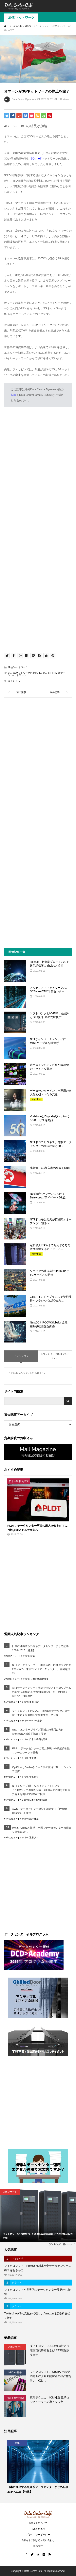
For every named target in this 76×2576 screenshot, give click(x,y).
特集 (32, 1656)
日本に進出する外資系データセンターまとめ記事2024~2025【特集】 (40, 1648)
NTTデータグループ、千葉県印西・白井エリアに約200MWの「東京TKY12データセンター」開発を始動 (41, 1669)
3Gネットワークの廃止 (25, 673)
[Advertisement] (38, 528)
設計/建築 (34, 1818)
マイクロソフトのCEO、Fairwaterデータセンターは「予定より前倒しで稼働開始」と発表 (40, 1712)
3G (9, 673)
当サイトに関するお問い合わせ (38, 2540)
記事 (13, 395)
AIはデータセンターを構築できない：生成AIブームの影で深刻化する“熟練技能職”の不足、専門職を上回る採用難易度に (41, 1692)
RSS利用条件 (38, 2528)
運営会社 (38, 2545)
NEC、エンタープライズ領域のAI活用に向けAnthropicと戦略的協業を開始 (38, 1731)
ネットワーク (19, 675)
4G (40, 673)
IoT (39, 158)
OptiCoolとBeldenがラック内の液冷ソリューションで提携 (41, 1769)
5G (33, 158)
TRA (54, 673)
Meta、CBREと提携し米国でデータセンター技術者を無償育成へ (41, 1829)
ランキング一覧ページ (60, 2244)
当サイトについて (38, 2523)
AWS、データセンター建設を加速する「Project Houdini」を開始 (39, 1810)
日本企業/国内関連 (39, 1679)
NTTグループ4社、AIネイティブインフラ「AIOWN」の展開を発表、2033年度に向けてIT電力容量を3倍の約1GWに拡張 (41, 1790)
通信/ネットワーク (21, 17)
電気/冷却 (34, 1758)
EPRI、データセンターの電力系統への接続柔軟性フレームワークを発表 (40, 1750)
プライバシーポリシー (38, 2534)
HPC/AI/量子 (35, 1720)
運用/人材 (34, 1702)
